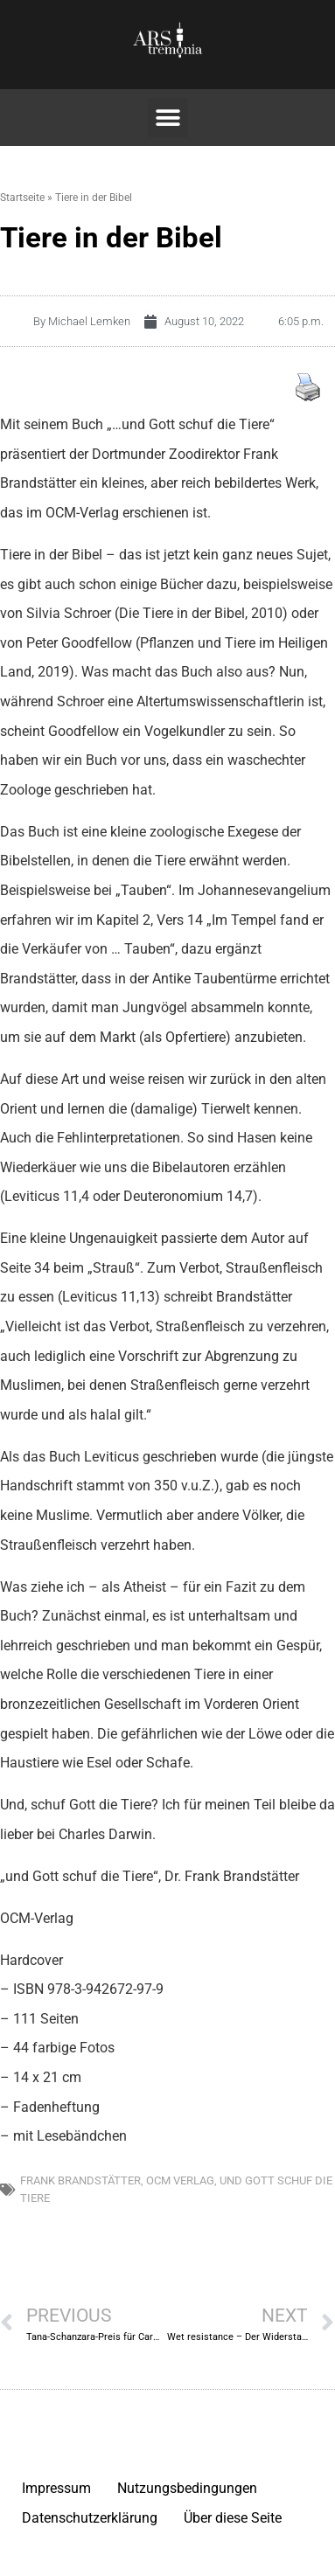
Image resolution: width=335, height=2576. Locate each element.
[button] (167, 117)
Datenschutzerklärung (89, 2518)
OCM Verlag (180, 2180)
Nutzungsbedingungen (187, 2488)
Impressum (56, 2488)
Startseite (22, 197)
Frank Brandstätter (80, 2180)
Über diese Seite (233, 2518)
